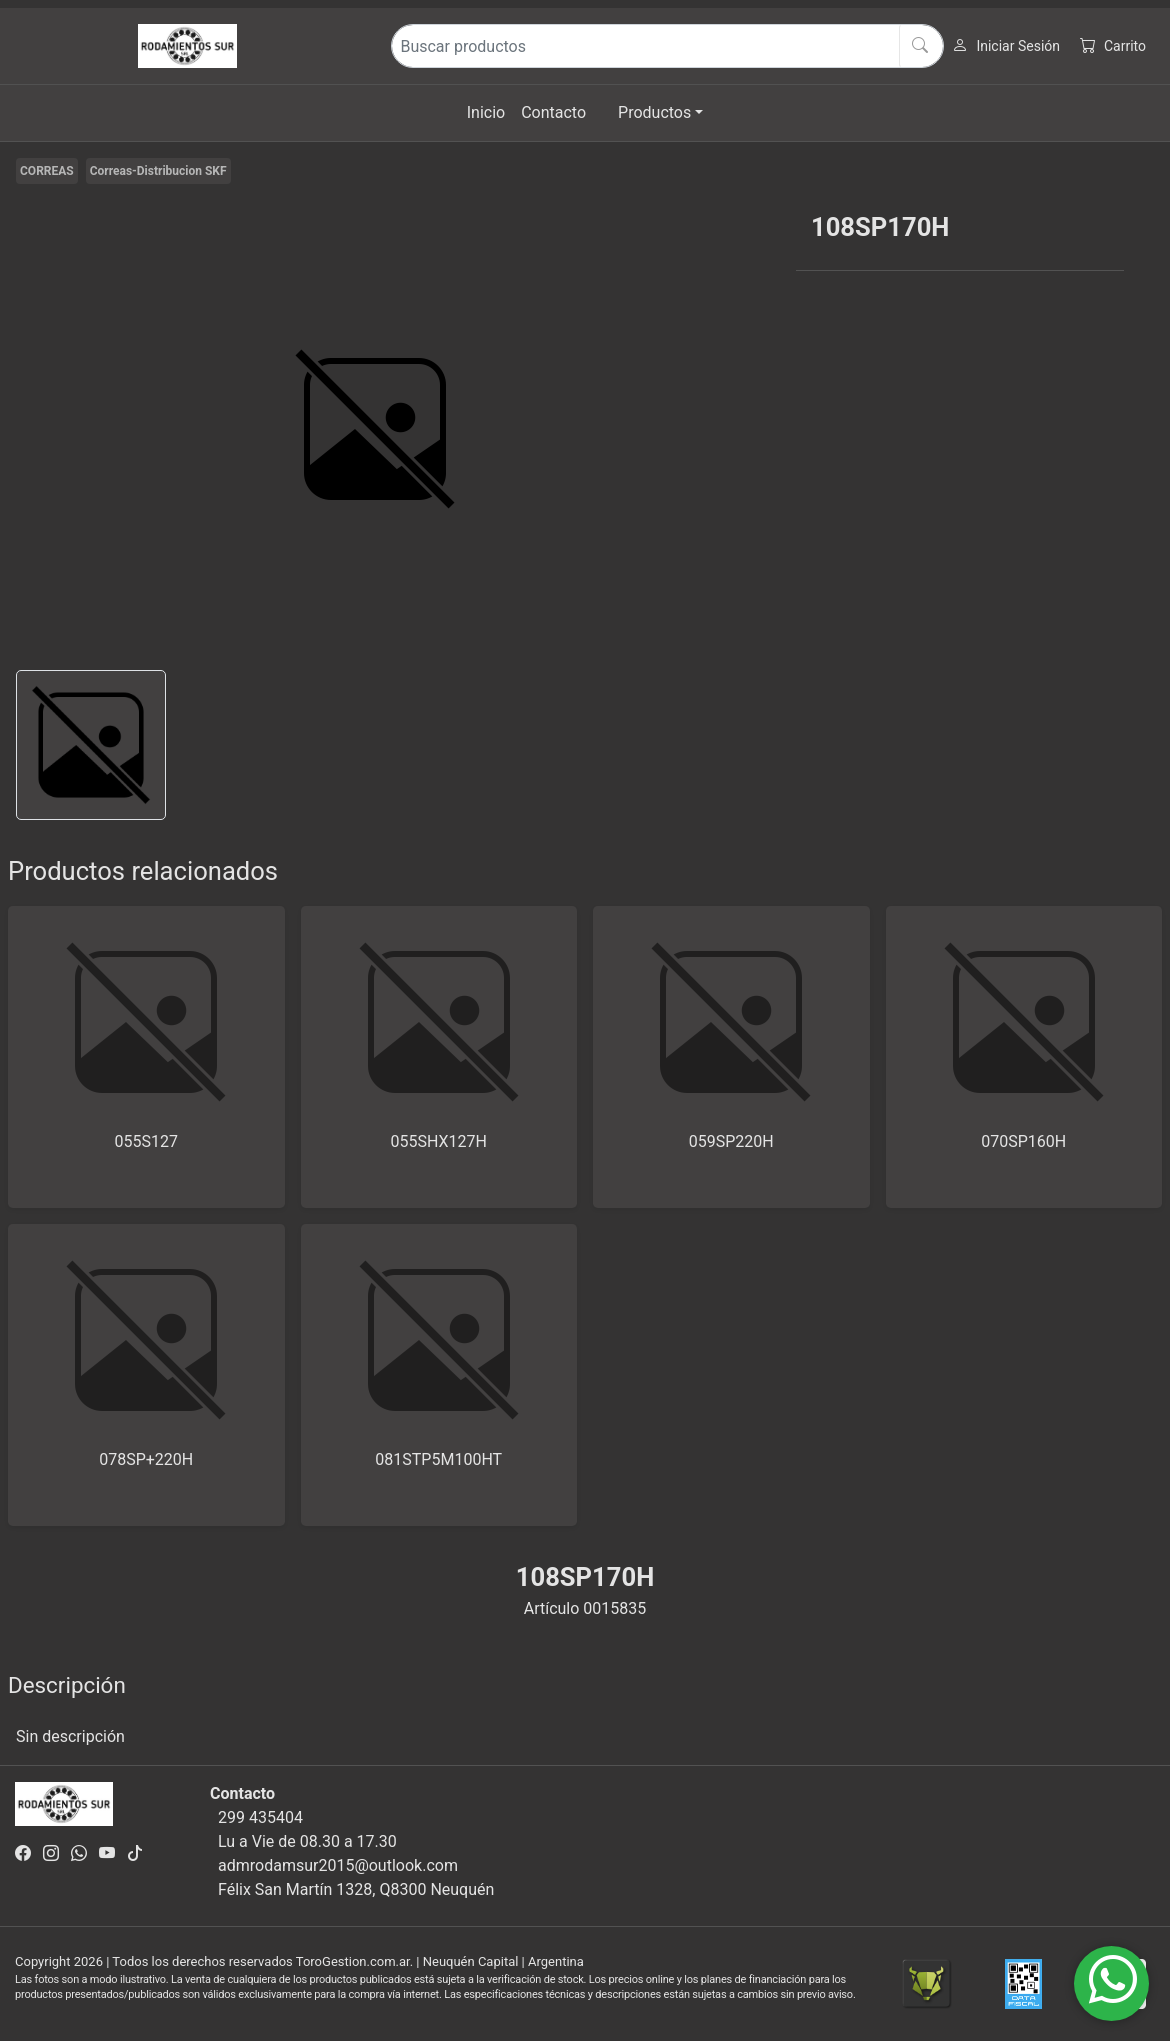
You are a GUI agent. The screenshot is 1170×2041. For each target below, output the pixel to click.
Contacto (553, 112)
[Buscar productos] (667, 46)
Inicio (486, 112)
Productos (654, 112)
